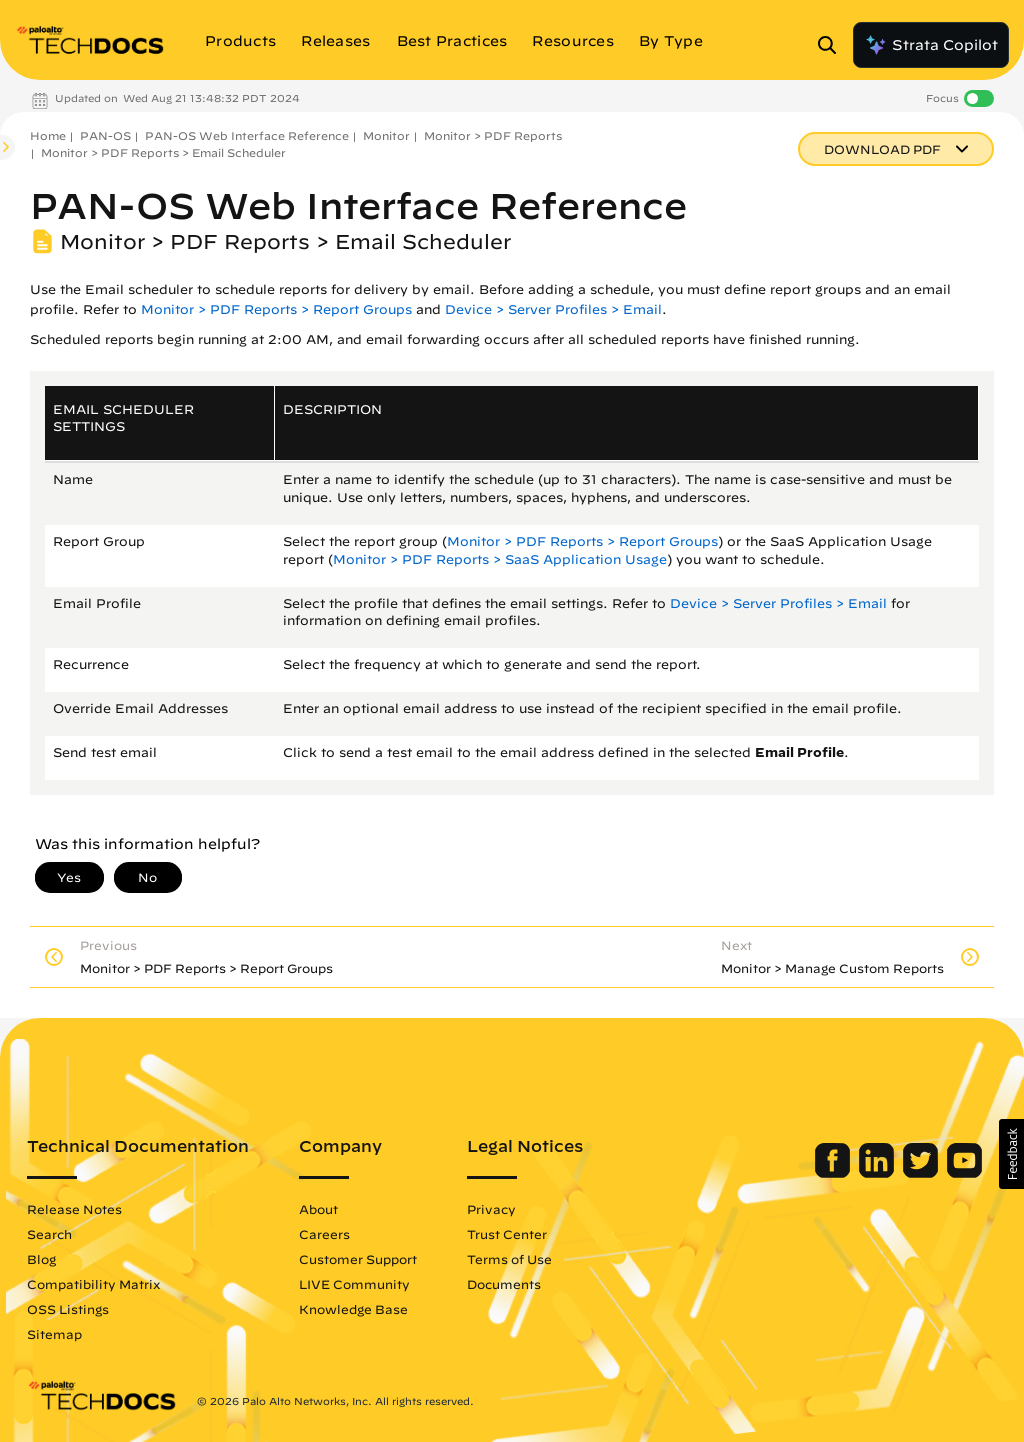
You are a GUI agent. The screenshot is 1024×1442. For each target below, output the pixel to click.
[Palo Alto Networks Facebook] (834, 1173)
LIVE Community (354, 1284)
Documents (504, 1284)
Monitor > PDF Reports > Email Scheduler (163, 152)
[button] (1011, 1154)
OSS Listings (68, 1309)
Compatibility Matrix (93, 1284)
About (318, 1209)
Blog (41, 1259)
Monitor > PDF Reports (493, 135)
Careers (324, 1234)
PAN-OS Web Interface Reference (247, 135)
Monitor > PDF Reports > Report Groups (276, 309)
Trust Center (507, 1234)
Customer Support (358, 1259)
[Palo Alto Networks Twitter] (922, 1173)
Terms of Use (509, 1259)
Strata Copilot (931, 45)
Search (49, 1234)
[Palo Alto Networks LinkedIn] (878, 1173)
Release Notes (74, 1209)
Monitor (386, 135)
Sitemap (54, 1334)
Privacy (491, 1209)
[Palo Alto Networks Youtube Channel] (964, 1173)
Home (48, 135)
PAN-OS (105, 135)
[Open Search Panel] (833, 45)
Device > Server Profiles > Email (553, 309)
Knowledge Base (353, 1309)
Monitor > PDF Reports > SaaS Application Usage (500, 559)
